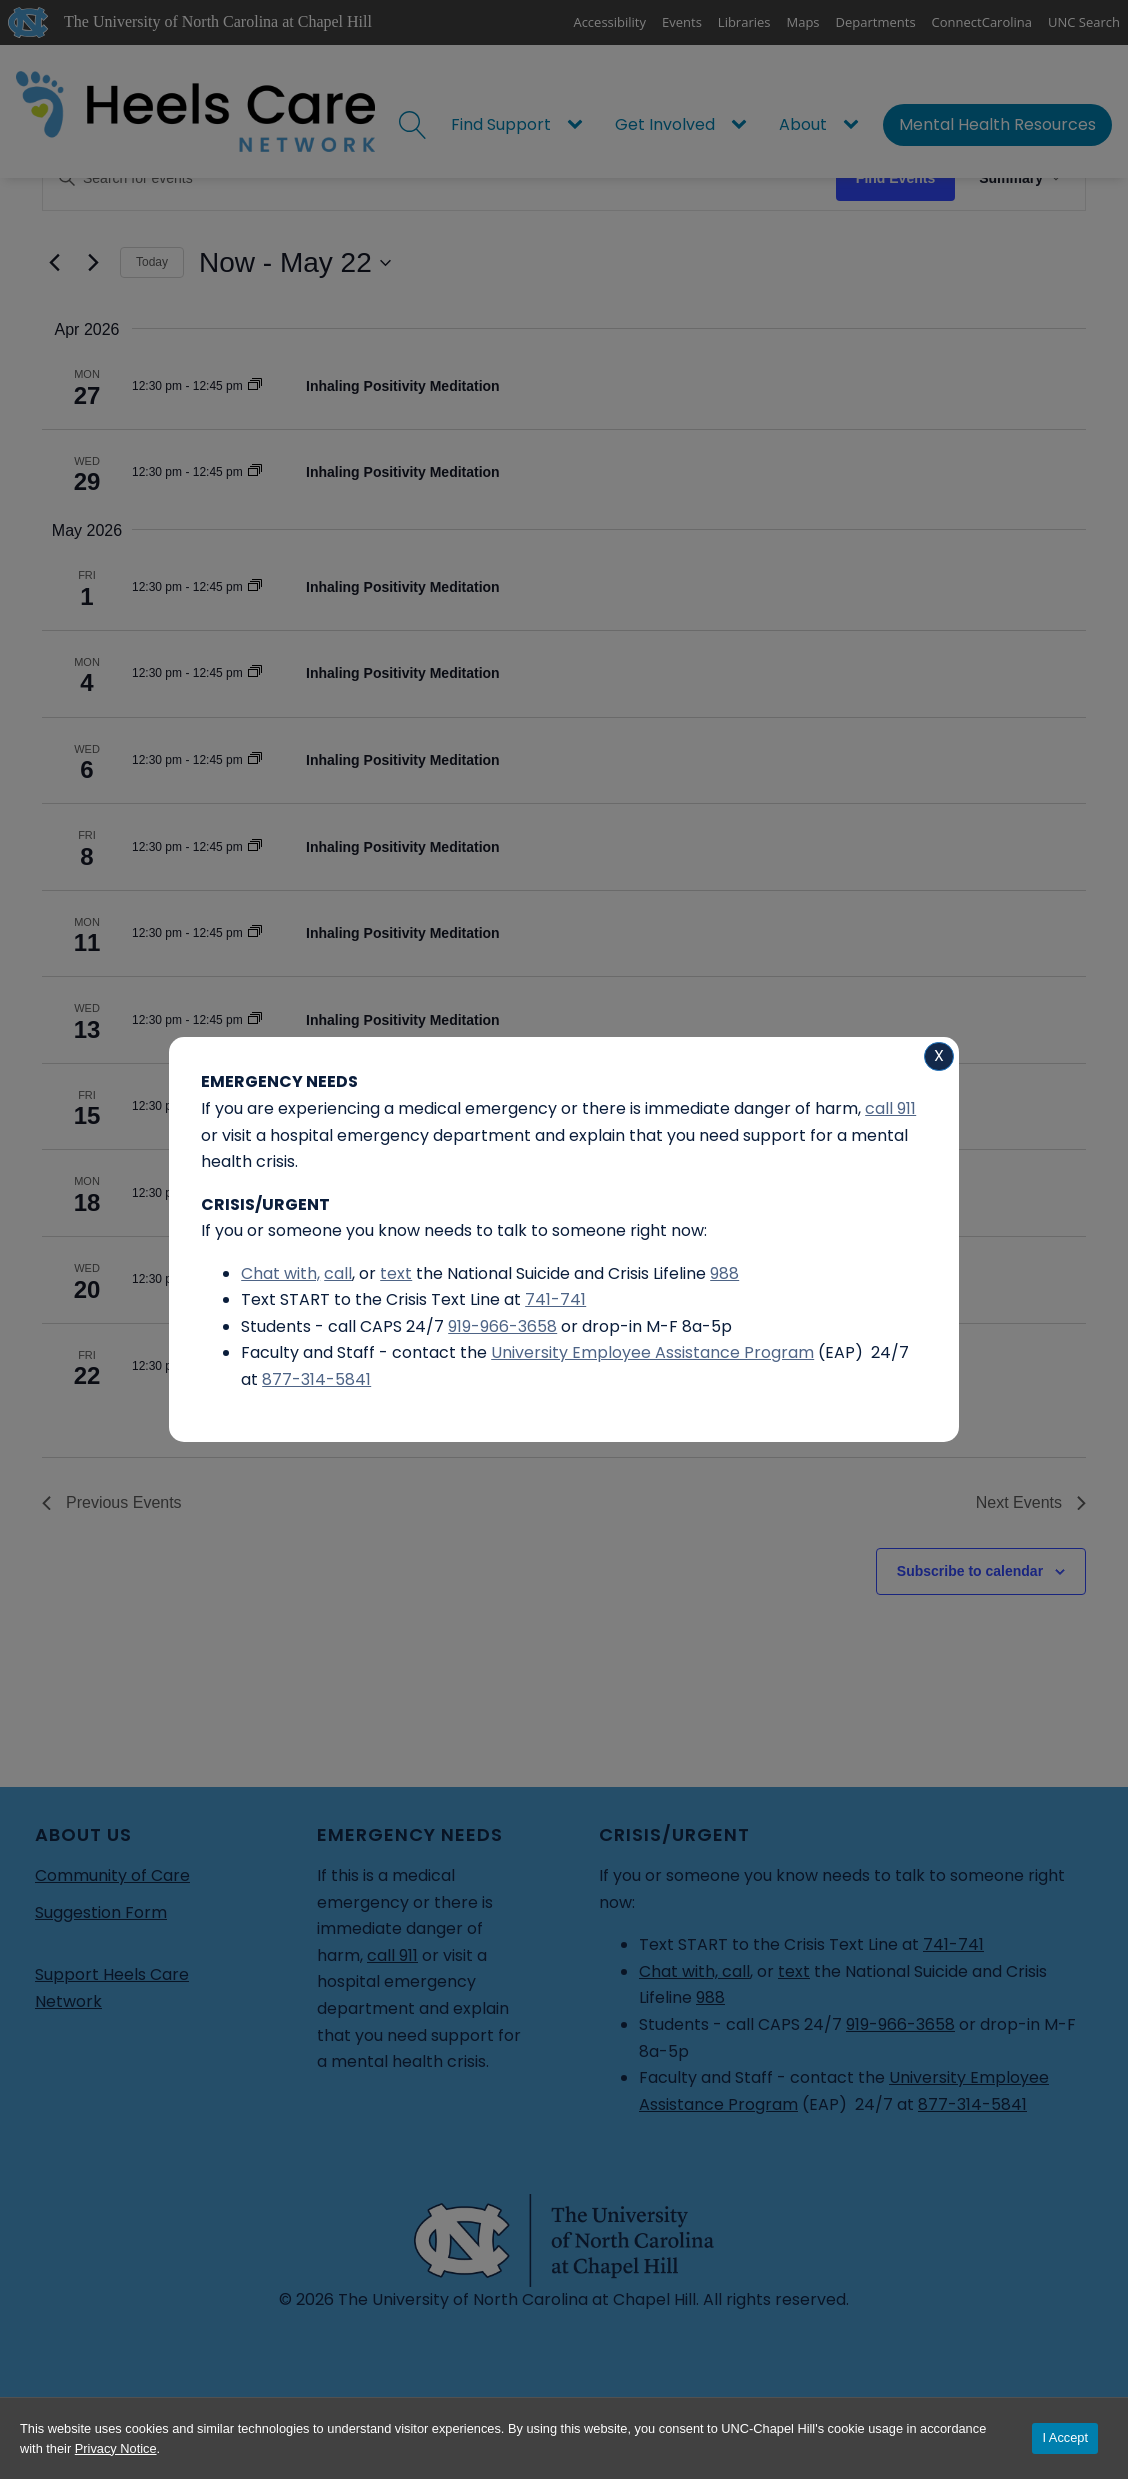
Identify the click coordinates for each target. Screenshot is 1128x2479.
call (736, 1971)
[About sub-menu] (855, 125)
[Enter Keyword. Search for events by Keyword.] (439, 178)
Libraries (744, 22)
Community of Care (112, 1875)
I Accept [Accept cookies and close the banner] (1065, 2437)
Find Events (895, 178)
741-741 (953, 1944)
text (794, 1971)
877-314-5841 (972, 2104)
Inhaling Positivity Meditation (403, 386)
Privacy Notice (116, 2448)
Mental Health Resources (997, 124)
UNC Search (1084, 22)
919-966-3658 (900, 2024)
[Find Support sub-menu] (579, 125)
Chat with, (680, 1971)
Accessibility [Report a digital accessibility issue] (609, 22)
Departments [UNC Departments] (876, 22)
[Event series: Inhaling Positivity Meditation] (255, 386)
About (803, 124)
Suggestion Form (101, 1912)
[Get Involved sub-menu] (743, 125)
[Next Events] (93, 263)
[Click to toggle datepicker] (295, 263)
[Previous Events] (54, 263)
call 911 (392, 1955)
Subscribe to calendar (970, 1571)
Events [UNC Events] (682, 22)
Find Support (501, 124)
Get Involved (665, 124)
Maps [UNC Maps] (803, 22)
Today (152, 262)
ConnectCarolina (982, 22)
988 (710, 1997)
